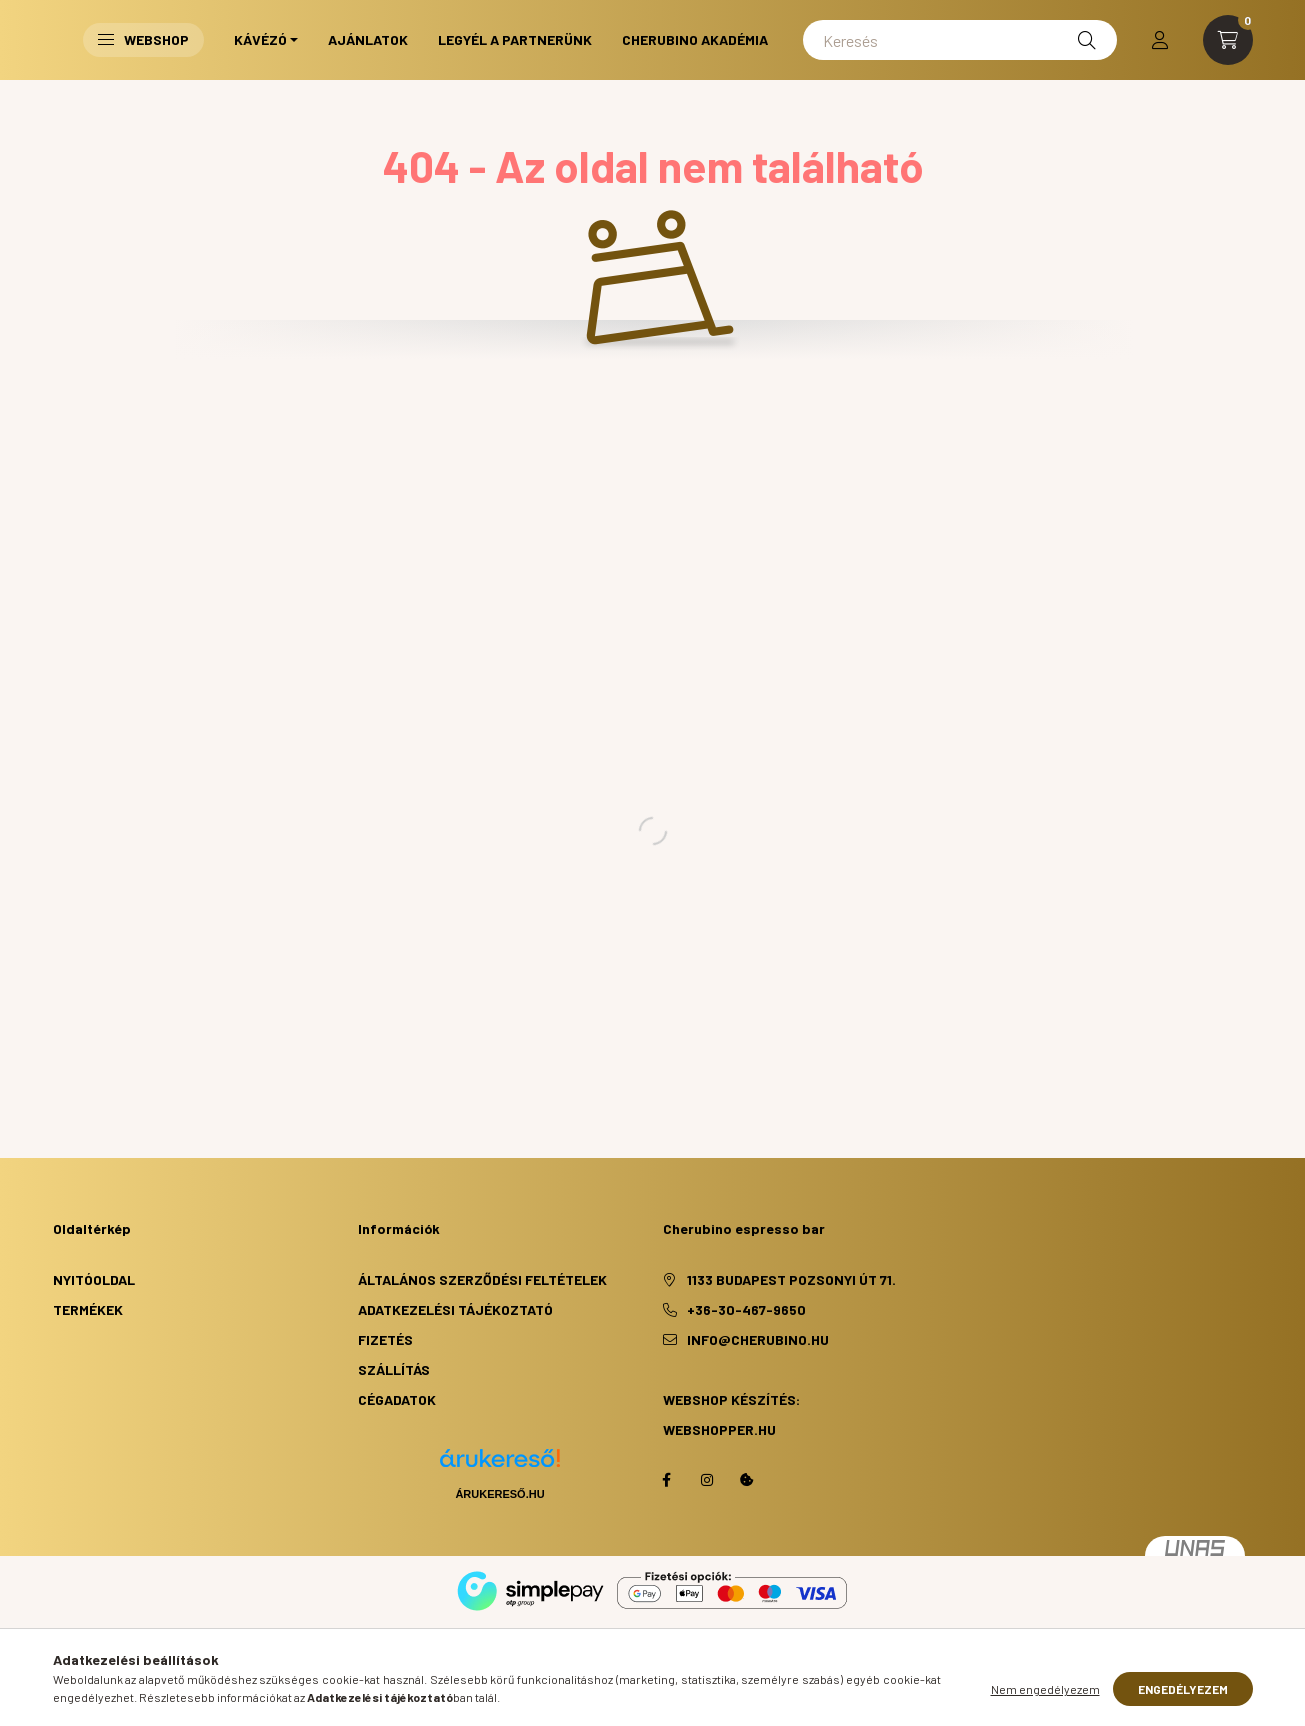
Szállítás (394, 1369)
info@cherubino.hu (758, 1339)
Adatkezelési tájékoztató (455, 1309)
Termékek (88, 1309)
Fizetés (385, 1339)
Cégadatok (397, 1399)
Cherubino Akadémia (695, 39)
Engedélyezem (1183, 1689)
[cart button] (1228, 40)
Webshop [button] (143, 39)
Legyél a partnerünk (515, 39)
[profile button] (1160, 40)
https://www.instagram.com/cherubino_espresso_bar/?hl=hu (707, 1480)
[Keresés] (959, 40)
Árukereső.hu (499, 1494)
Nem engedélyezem (1045, 1689)
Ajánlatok (368, 39)
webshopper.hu (719, 1429)
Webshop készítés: (731, 1399)
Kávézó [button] (260, 39)
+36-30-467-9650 (746, 1309)
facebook (667, 1480)
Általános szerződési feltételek (482, 1279)
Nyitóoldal (94, 1279)
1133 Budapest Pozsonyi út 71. (791, 1279)
